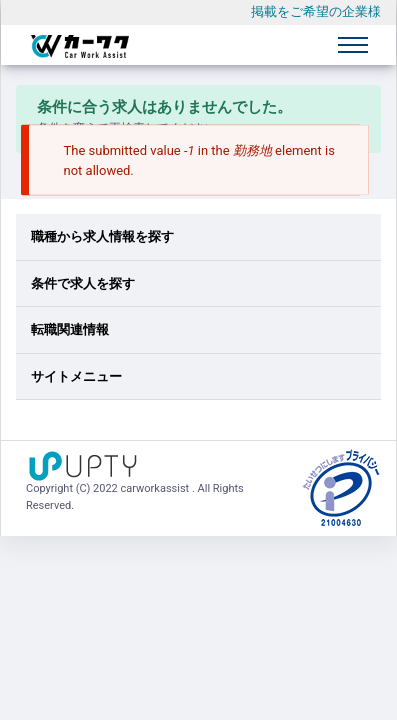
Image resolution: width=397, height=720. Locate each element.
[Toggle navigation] (353, 45)
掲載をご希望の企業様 (316, 11)
